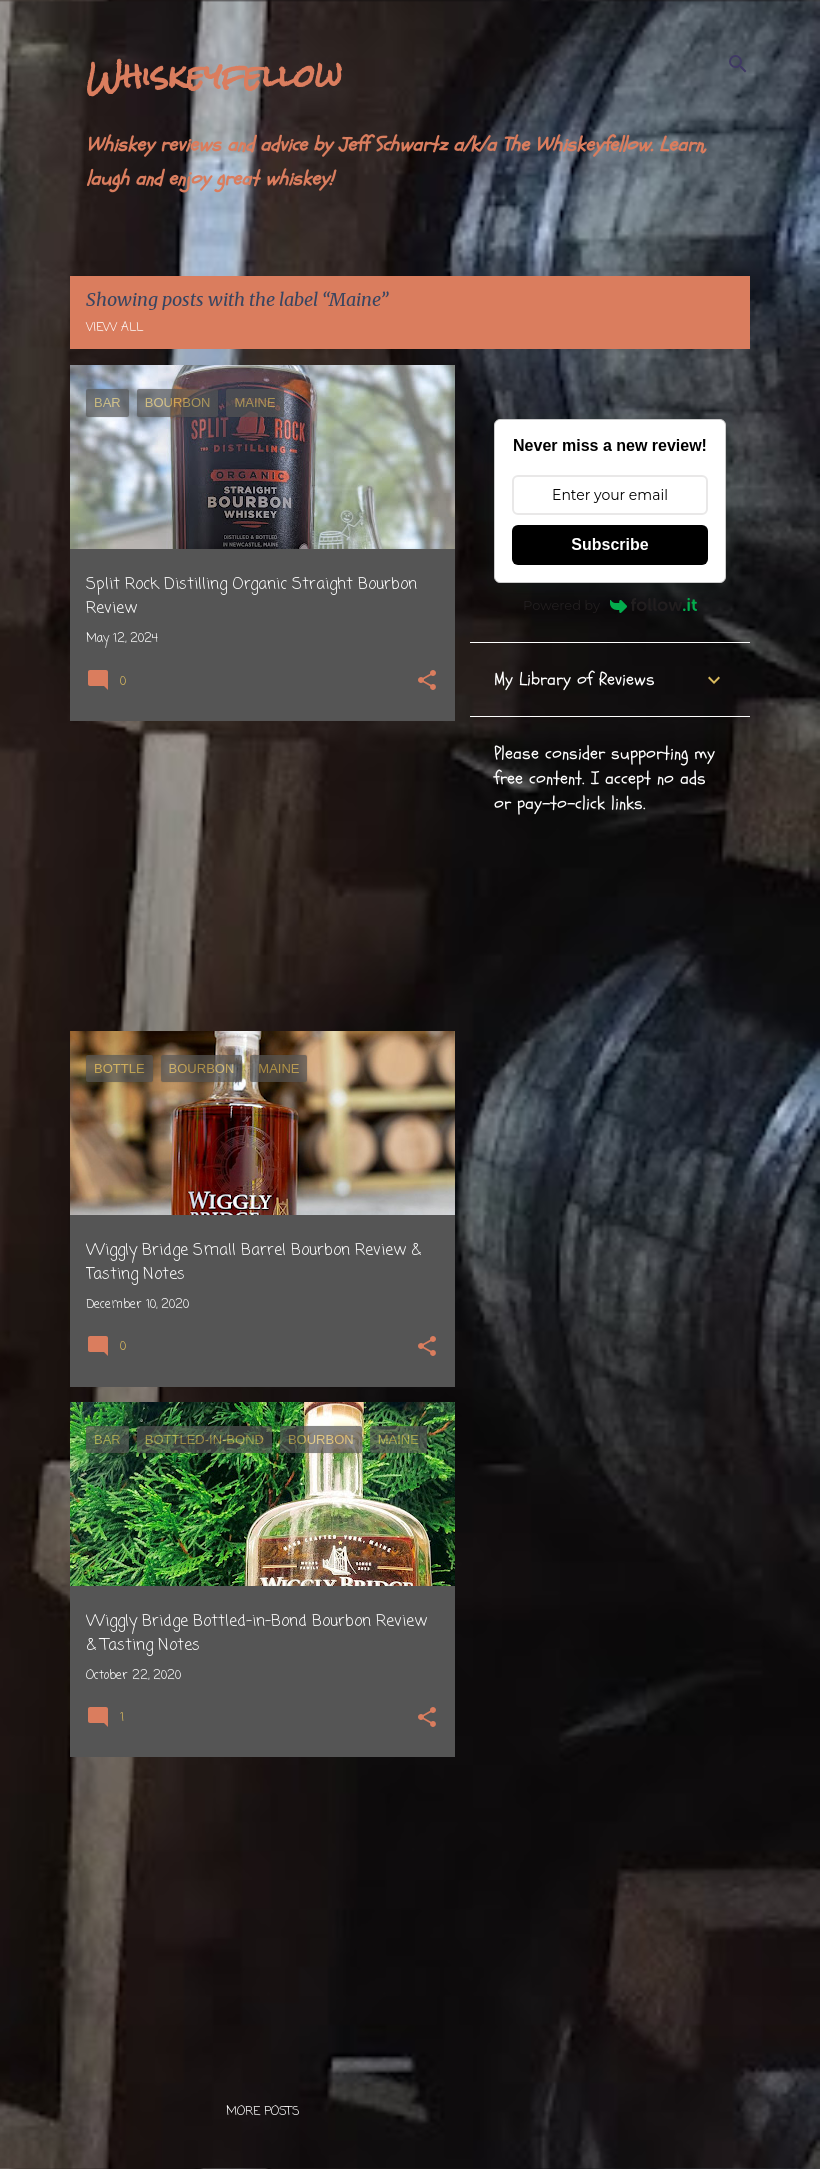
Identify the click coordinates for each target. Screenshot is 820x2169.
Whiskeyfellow (214, 75)
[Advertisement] (255, 876)
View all (114, 328)
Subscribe (609, 544)
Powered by (610, 605)
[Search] (738, 64)
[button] (427, 682)
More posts (262, 2112)
